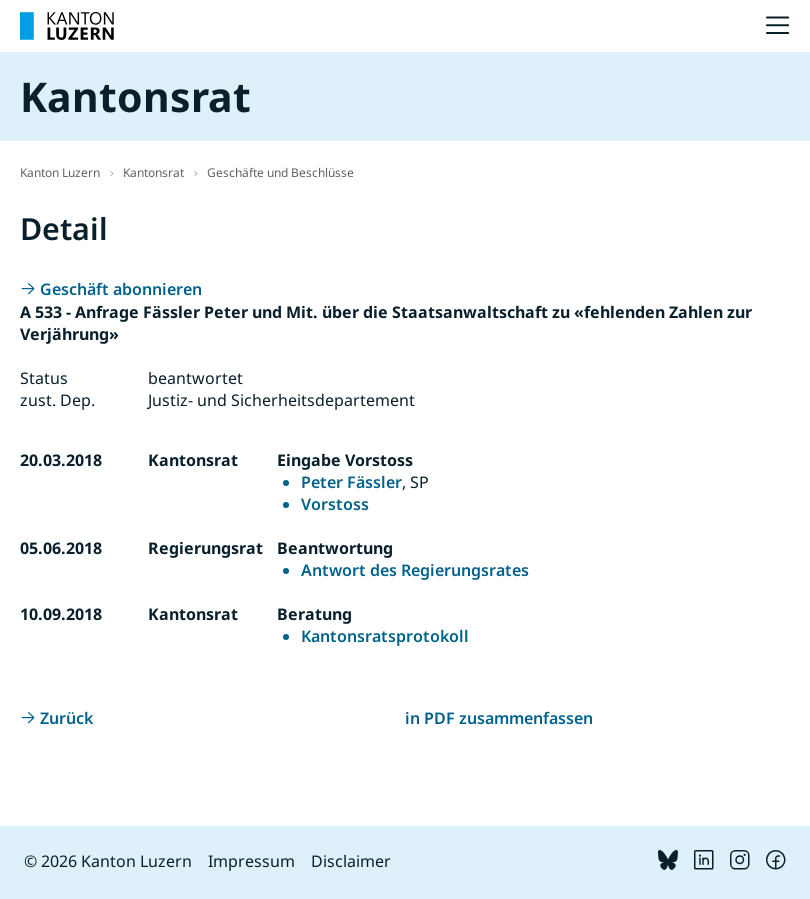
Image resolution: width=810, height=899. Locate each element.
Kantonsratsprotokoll (385, 636)
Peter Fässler (351, 482)
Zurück (66, 718)
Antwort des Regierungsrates (415, 570)
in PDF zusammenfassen (499, 718)
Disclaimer (351, 861)
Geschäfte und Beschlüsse (280, 172)
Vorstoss (335, 504)
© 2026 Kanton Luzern (108, 861)
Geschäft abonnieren (121, 289)
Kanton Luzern (60, 172)
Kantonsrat (153, 172)
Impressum (251, 861)
